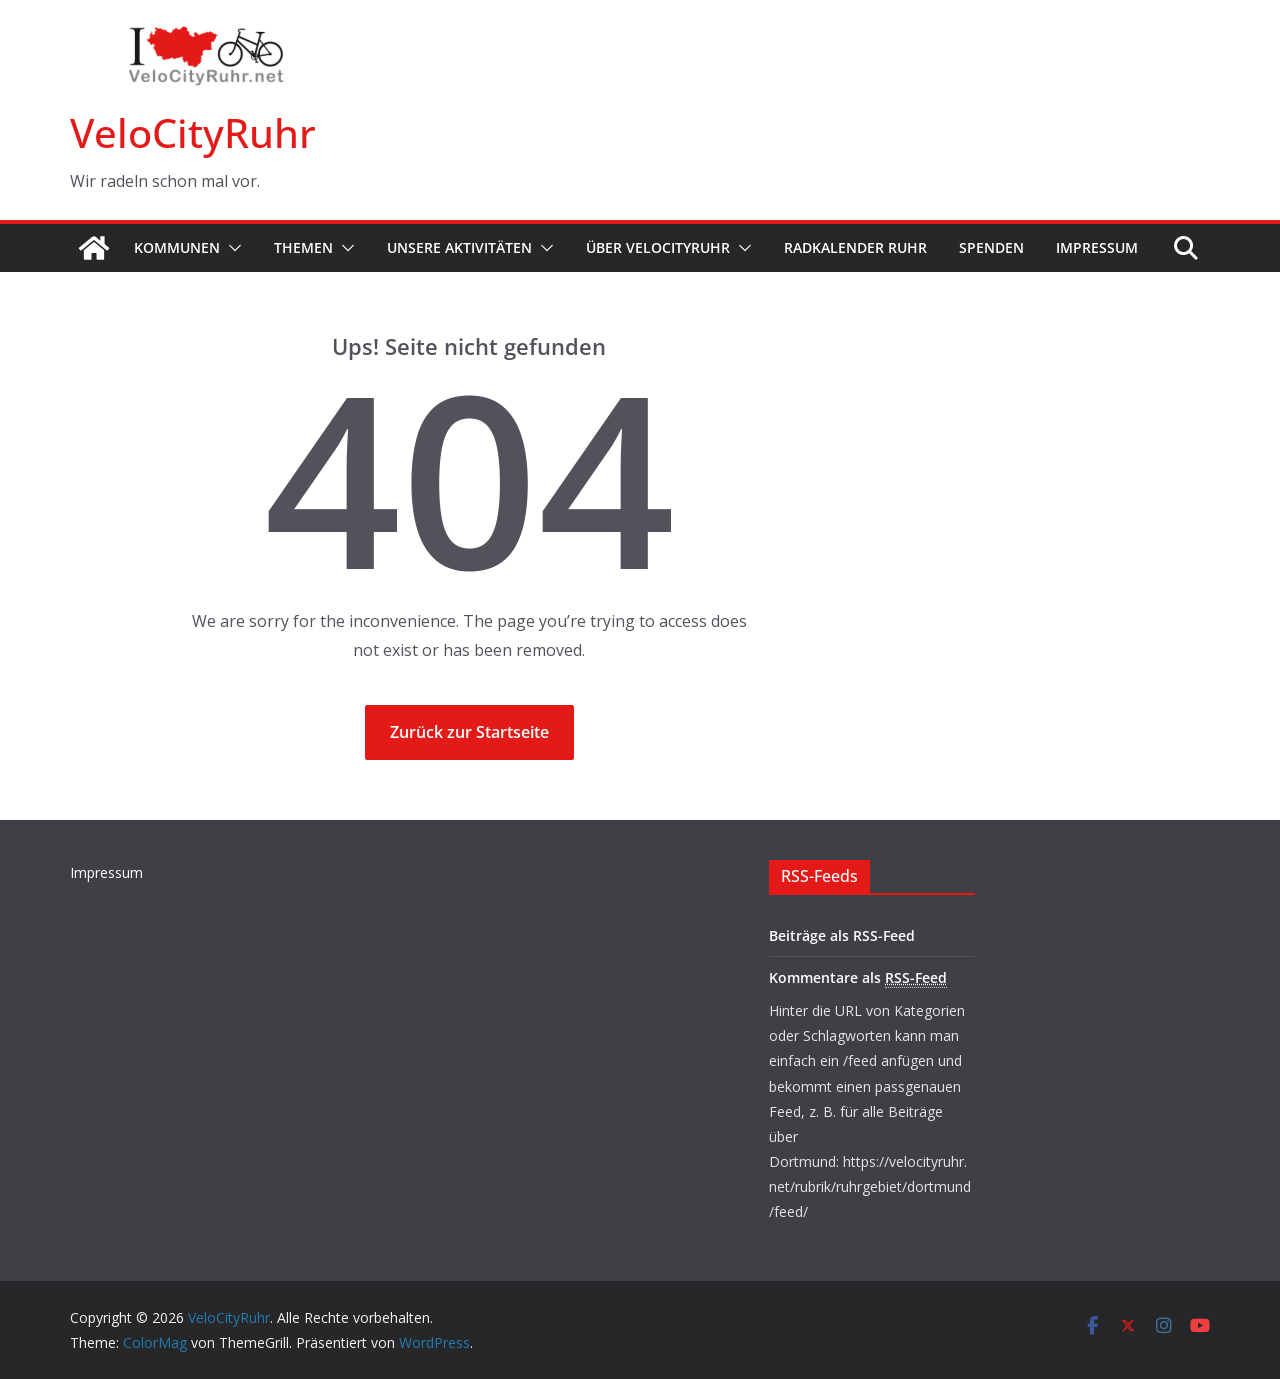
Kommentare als (858, 978)
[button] (231, 248)
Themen (303, 247)
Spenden (991, 247)
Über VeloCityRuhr (658, 247)
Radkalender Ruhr (855, 247)
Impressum (1097, 247)
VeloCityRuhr (193, 132)
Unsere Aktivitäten (459, 247)
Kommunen (177, 247)
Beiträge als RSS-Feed (842, 935)
